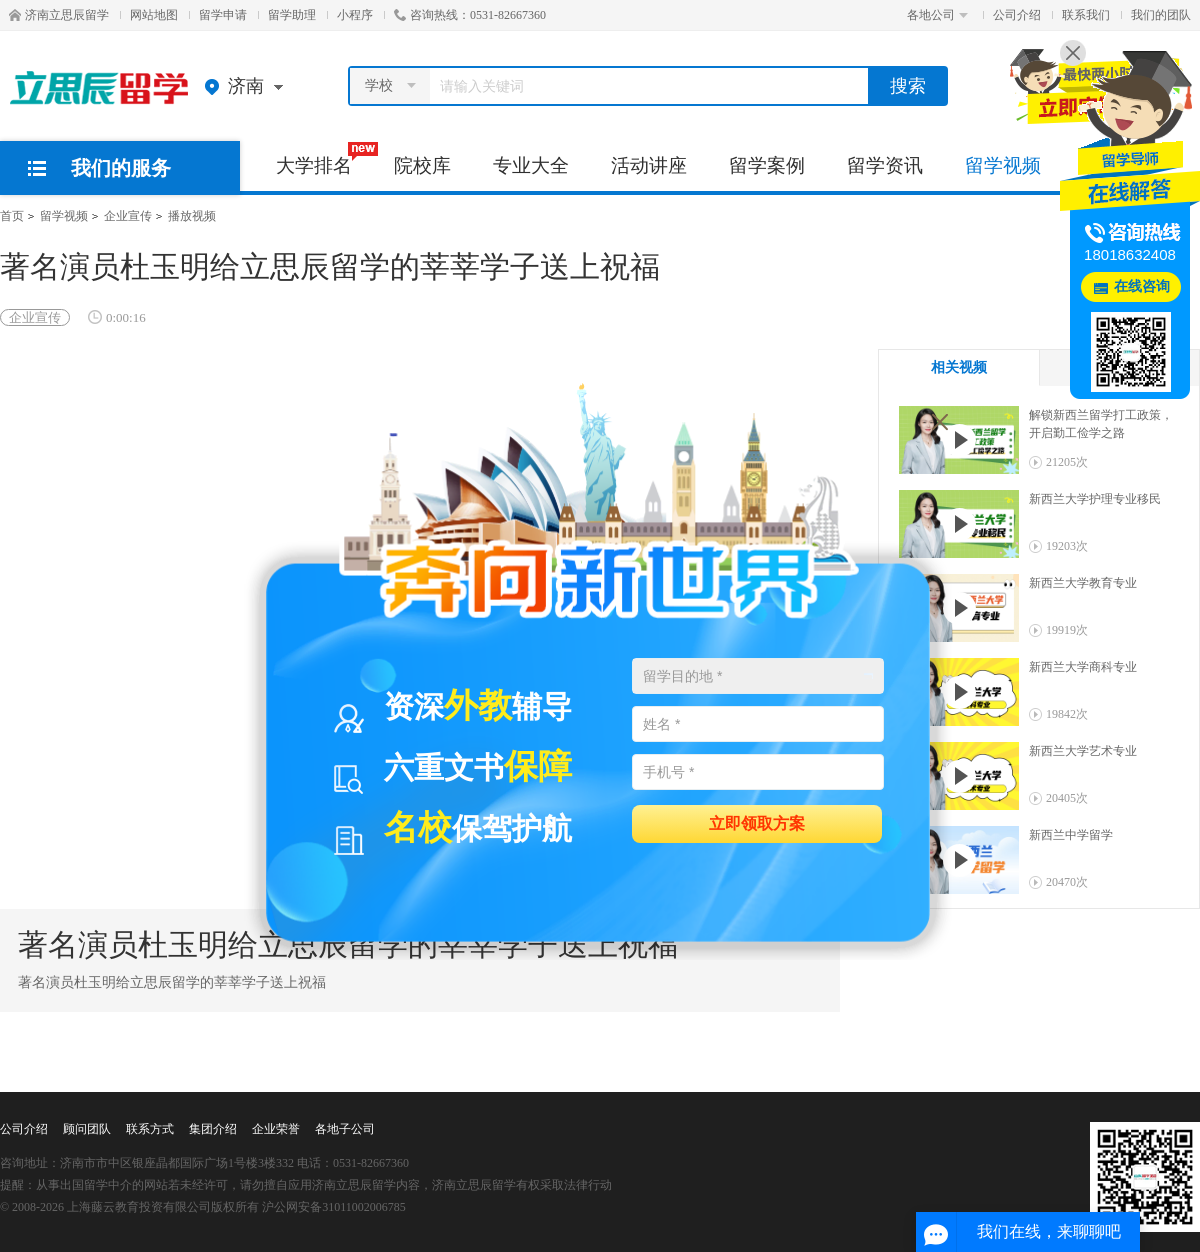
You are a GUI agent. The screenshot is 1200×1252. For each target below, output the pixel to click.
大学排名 (324, 159)
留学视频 (1003, 165)
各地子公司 (345, 1129)
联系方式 (150, 1129)
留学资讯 (885, 165)
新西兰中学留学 (1071, 835)
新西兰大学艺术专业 (1083, 751)
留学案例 (767, 165)
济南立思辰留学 (59, 15)
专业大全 (531, 165)
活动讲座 (649, 165)
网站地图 (154, 15)
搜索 (908, 86)
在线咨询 (1142, 286)
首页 (12, 216)
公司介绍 (1017, 15)
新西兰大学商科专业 (1083, 667)
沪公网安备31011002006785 (334, 1207)
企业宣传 (128, 216)
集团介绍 (213, 1129)
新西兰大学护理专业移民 (1095, 499)
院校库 (422, 165)
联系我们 (1086, 15)
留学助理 (292, 15)
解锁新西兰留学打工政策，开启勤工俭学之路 (1101, 424)
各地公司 (937, 15)
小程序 (355, 15)
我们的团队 (1161, 15)
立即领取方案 (757, 822)
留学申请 (223, 15)
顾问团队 (87, 1129)
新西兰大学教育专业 (1083, 583)
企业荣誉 (276, 1129)
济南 (248, 86)
